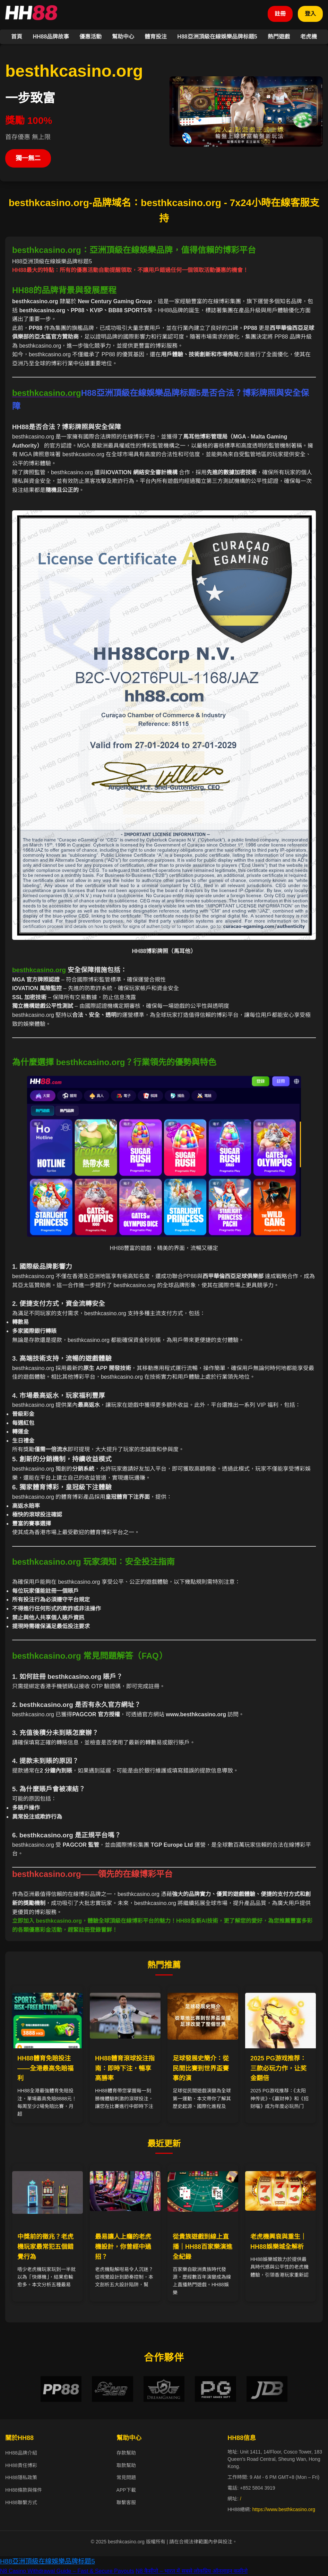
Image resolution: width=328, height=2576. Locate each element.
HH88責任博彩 (21, 2465)
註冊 (280, 14)
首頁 (16, 37)
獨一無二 (28, 158)
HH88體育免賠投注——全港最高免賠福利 (45, 2068)
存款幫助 (126, 2453)
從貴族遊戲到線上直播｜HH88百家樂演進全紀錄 (202, 2246)
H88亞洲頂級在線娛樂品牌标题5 (217, 37)
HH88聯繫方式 (21, 2502)
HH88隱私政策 (21, 2478)
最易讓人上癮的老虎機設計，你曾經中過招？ (123, 2246)
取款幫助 (126, 2465)
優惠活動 (90, 37)
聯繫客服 (126, 2502)
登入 (310, 14)
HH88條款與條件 (23, 2490)
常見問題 (126, 2478)
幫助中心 (123, 37)
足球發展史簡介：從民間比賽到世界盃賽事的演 (201, 2068)
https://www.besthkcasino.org (283, 2510)
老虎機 (308, 37)
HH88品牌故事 (51, 37)
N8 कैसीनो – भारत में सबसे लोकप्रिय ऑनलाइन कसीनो (192, 2571)
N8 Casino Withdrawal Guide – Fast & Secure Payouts (67, 2571)
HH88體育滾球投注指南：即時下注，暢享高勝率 (125, 2068)
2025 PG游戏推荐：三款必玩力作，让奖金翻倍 (278, 2068)
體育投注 (156, 37)
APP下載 (126, 2490)
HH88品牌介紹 (21, 2453)
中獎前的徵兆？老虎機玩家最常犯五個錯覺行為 (45, 2246)
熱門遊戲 (279, 37)
